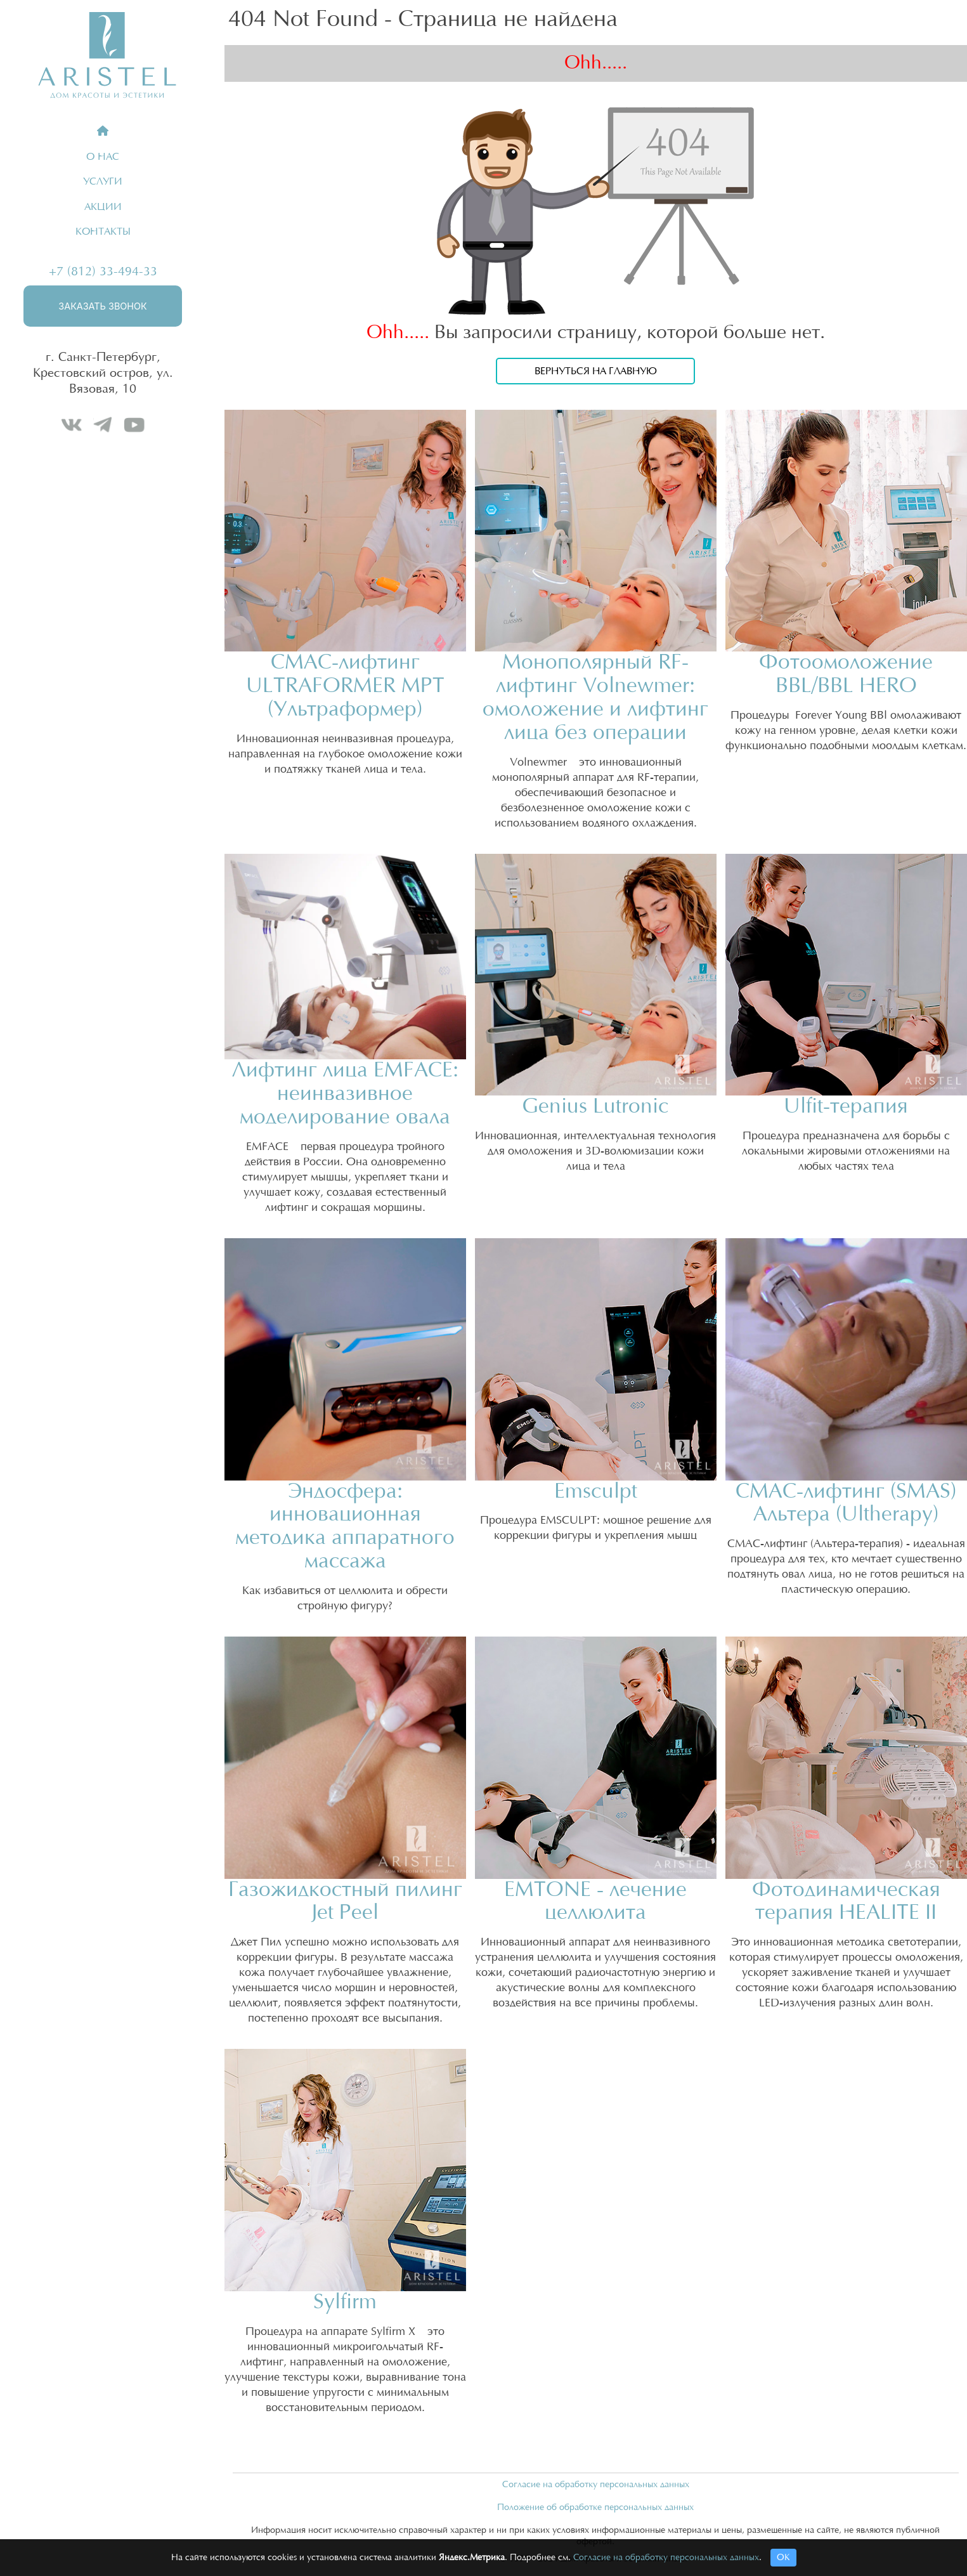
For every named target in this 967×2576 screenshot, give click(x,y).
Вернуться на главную (596, 371)
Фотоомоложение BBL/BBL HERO (846, 674)
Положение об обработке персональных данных (595, 2507)
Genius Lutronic (595, 1106)
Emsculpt (595, 1491)
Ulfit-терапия (846, 1106)
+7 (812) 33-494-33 (103, 271)
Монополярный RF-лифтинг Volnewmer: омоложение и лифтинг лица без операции (595, 698)
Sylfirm (345, 2302)
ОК (783, 2558)
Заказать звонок (102, 306)
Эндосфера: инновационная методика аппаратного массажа (345, 1527)
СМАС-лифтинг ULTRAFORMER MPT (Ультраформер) (345, 686)
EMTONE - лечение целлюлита (595, 1901)
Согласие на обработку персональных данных (595, 2485)
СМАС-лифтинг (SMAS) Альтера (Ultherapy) (846, 1503)
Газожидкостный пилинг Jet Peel (345, 1901)
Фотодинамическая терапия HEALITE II (846, 1901)
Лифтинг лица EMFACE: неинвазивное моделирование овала (345, 1094)
